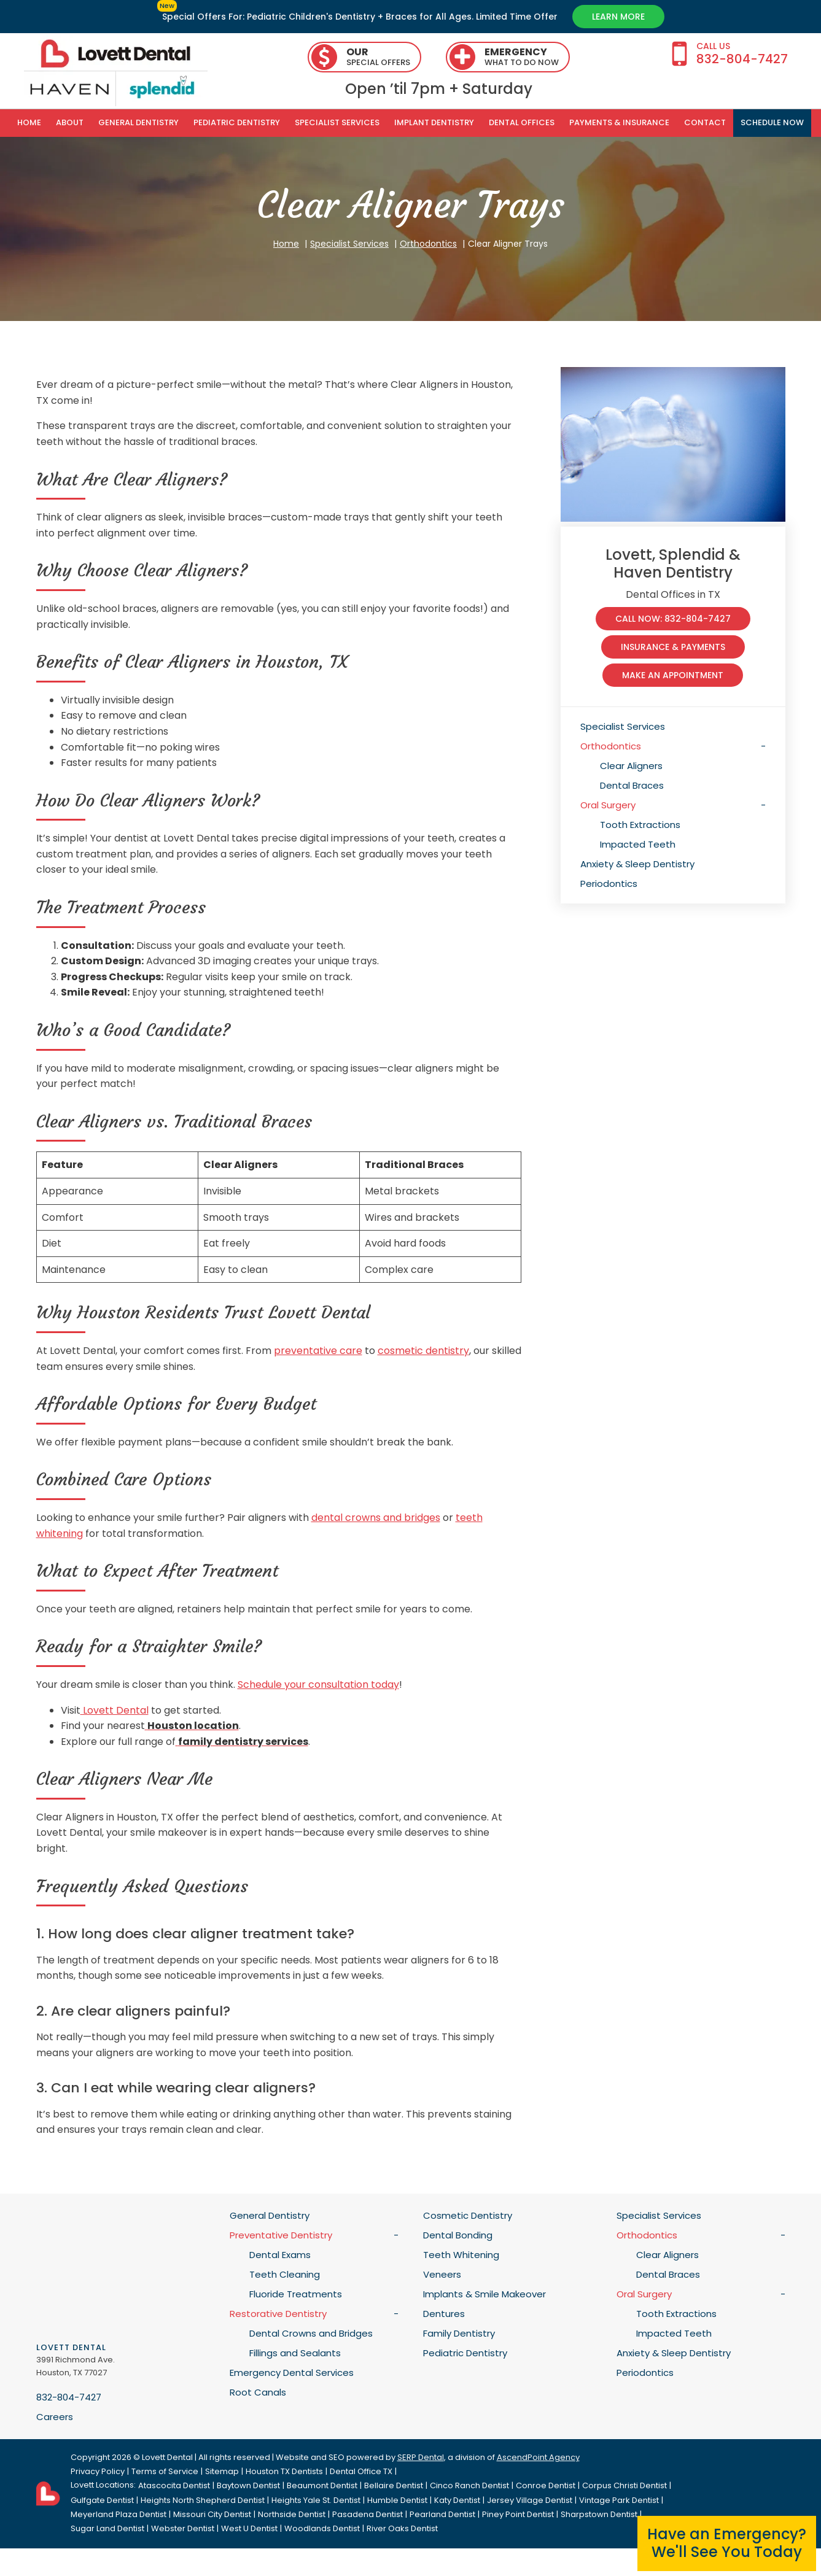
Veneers (442, 2274)
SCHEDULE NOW (772, 122)
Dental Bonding (457, 2235)
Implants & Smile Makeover (484, 2294)
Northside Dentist (291, 2514)
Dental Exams (280, 2254)
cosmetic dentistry (423, 1351)
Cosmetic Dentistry (467, 2215)
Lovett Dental (114, 1710)
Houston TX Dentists (284, 2471)
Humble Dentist (397, 2500)
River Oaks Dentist (402, 2528)
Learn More (618, 16)
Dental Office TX (361, 2471)
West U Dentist (249, 2528)
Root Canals (258, 2392)
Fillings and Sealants (295, 2352)
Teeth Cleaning (284, 2274)
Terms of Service (164, 2471)
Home (29, 122)
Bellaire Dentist (393, 2485)
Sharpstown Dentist (599, 2514)
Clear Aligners (631, 765)
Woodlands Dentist (322, 2528)
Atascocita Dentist (174, 2485)
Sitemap (222, 2471)
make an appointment (672, 675)
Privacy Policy (98, 2471)
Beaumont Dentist (322, 2485)
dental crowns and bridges (375, 1517)
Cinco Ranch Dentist (469, 2485)
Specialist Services (337, 122)
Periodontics (608, 883)
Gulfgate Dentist (102, 2500)
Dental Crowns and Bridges (311, 2333)
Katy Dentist (457, 2500)
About (70, 122)
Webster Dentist (182, 2528)
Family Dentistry (459, 2333)
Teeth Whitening (461, 2254)
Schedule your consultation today (318, 1684)
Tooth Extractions (640, 824)
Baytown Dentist (248, 2485)
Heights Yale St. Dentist (315, 2500)
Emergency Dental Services (292, 2372)
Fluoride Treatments (295, 2294)
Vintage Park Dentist (619, 2500)
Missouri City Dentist (212, 2514)
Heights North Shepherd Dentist (203, 2500)
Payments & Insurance (619, 122)
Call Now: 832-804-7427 (673, 619)
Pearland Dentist (442, 2514)
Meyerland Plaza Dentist (118, 2514)
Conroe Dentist (545, 2485)
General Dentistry (138, 122)
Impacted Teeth (637, 844)
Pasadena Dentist (367, 2514)
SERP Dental (420, 2457)
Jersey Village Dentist (529, 2500)
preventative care (318, 1351)
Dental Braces (632, 785)
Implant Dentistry (434, 122)
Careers (54, 2416)
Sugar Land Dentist (107, 2528)
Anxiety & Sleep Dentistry (637, 863)
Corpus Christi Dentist (624, 2485)
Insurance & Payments (673, 647)
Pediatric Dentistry (236, 122)
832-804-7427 (68, 2397)
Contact (705, 122)
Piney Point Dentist (518, 2514)
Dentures (444, 2313)
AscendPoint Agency (538, 2457)
